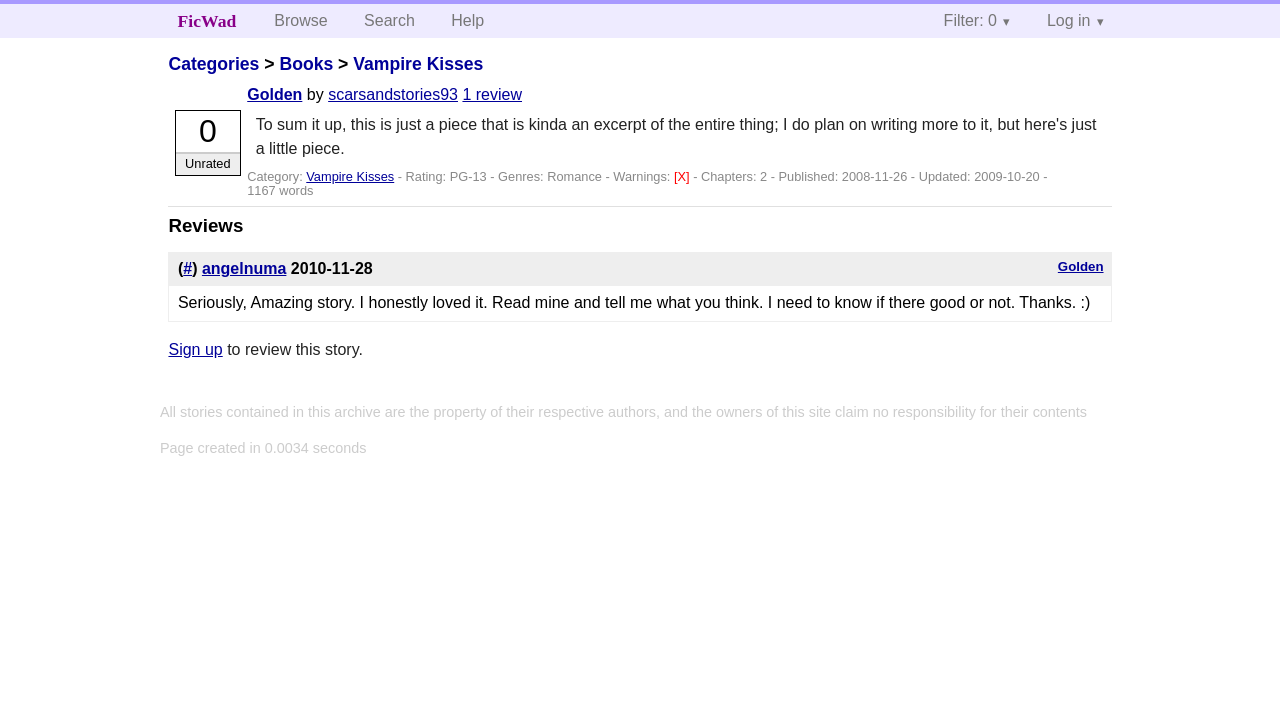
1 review (492, 94)
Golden (274, 94)
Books (306, 64)
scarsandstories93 (393, 94)
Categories (213, 64)
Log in (1069, 20)
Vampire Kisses (418, 64)
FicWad (207, 21)
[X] (683, 176)
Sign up (195, 349)
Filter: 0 (970, 20)
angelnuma (244, 268)
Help (467, 20)
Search (389, 20)
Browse (300, 20)
